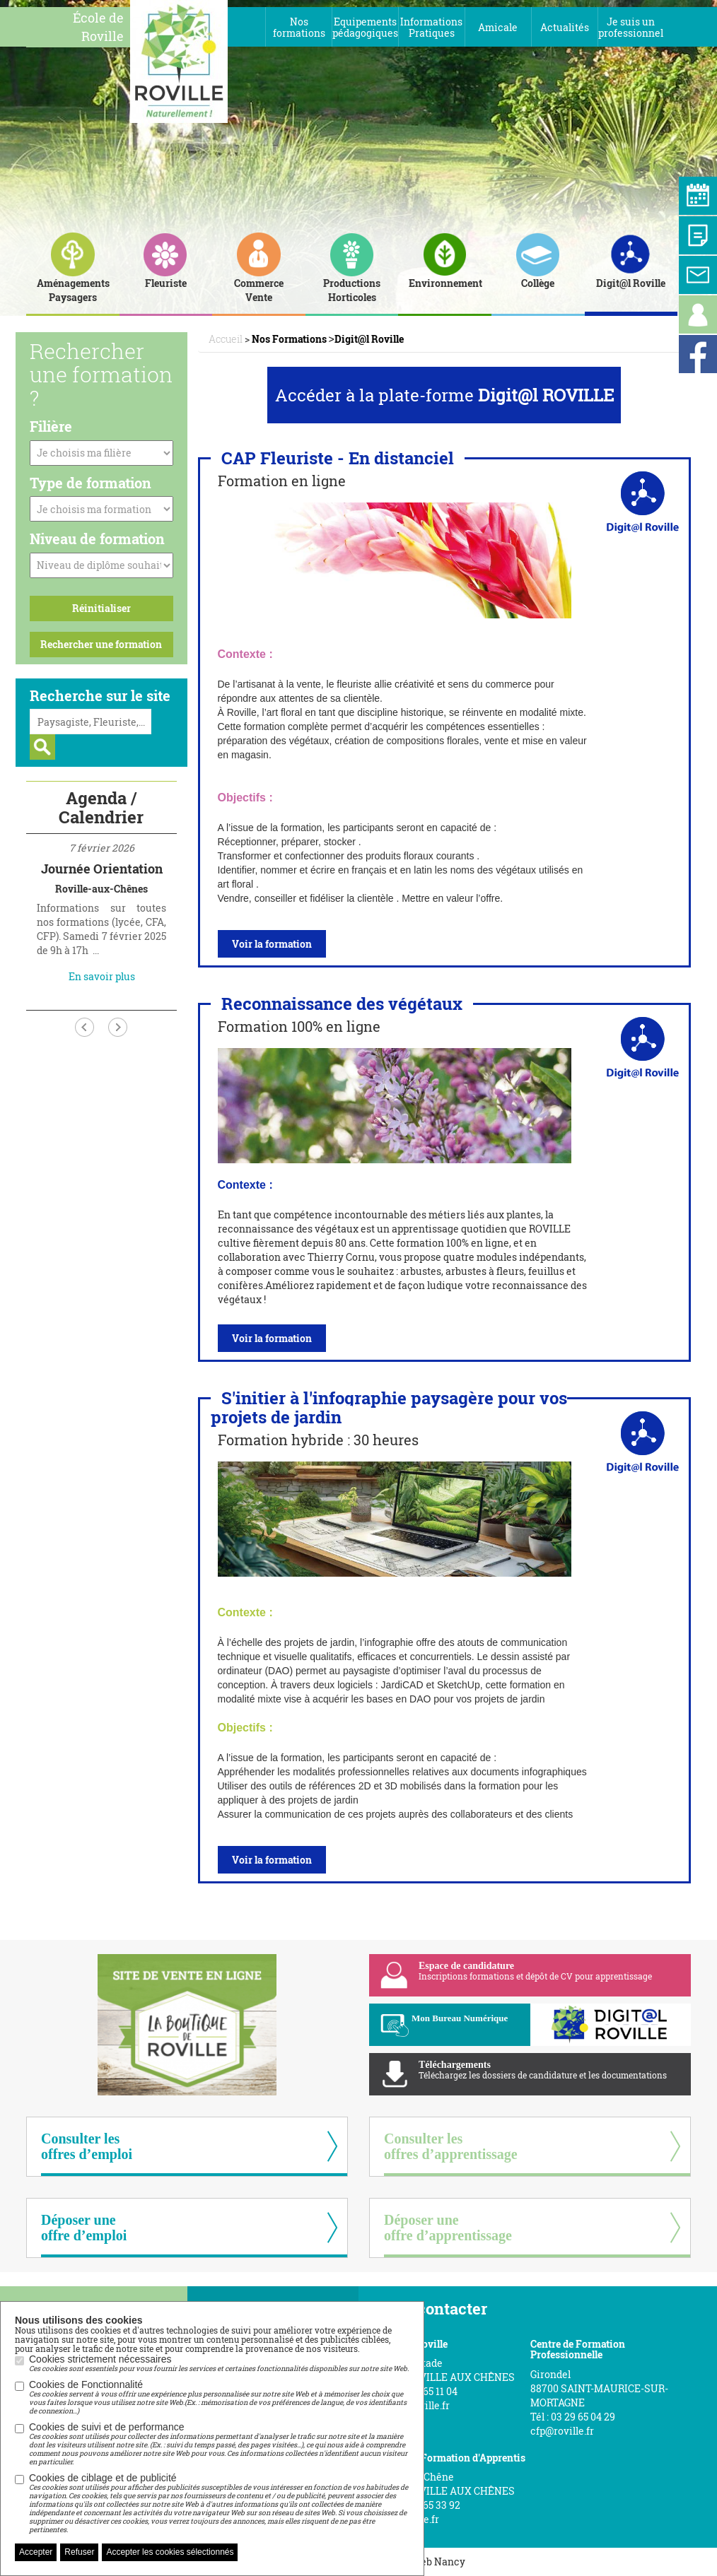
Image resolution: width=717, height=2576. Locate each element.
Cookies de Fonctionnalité (219, 2397)
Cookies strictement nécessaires (219, 2363)
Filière (51, 426)
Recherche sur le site (100, 695)
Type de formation (90, 483)
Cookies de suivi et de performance (219, 2443)
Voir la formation (272, 944)
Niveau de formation (97, 538)
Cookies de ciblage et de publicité (219, 2503)
